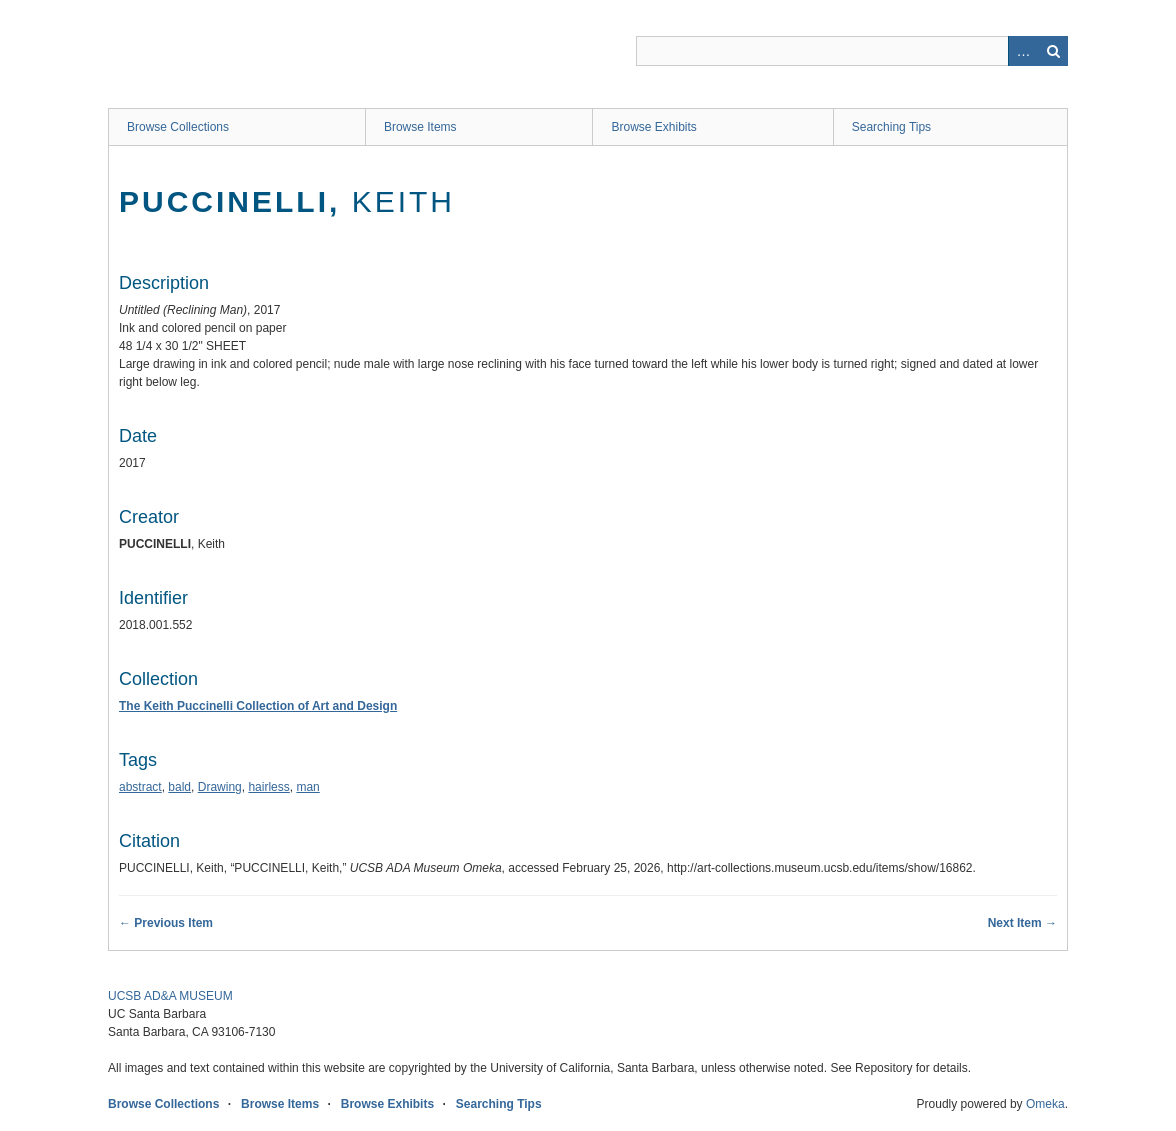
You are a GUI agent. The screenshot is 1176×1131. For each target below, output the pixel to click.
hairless (268, 787)
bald (179, 787)
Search (1053, 51)
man (307, 787)
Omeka (1045, 1104)
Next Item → (1022, 923)
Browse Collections (178, 127)
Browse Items (420, 127)
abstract (140, 787)
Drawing (220, 787)
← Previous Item (166, 923)
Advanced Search (1023, 51)
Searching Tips (891, 127)
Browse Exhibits (653, 127)
